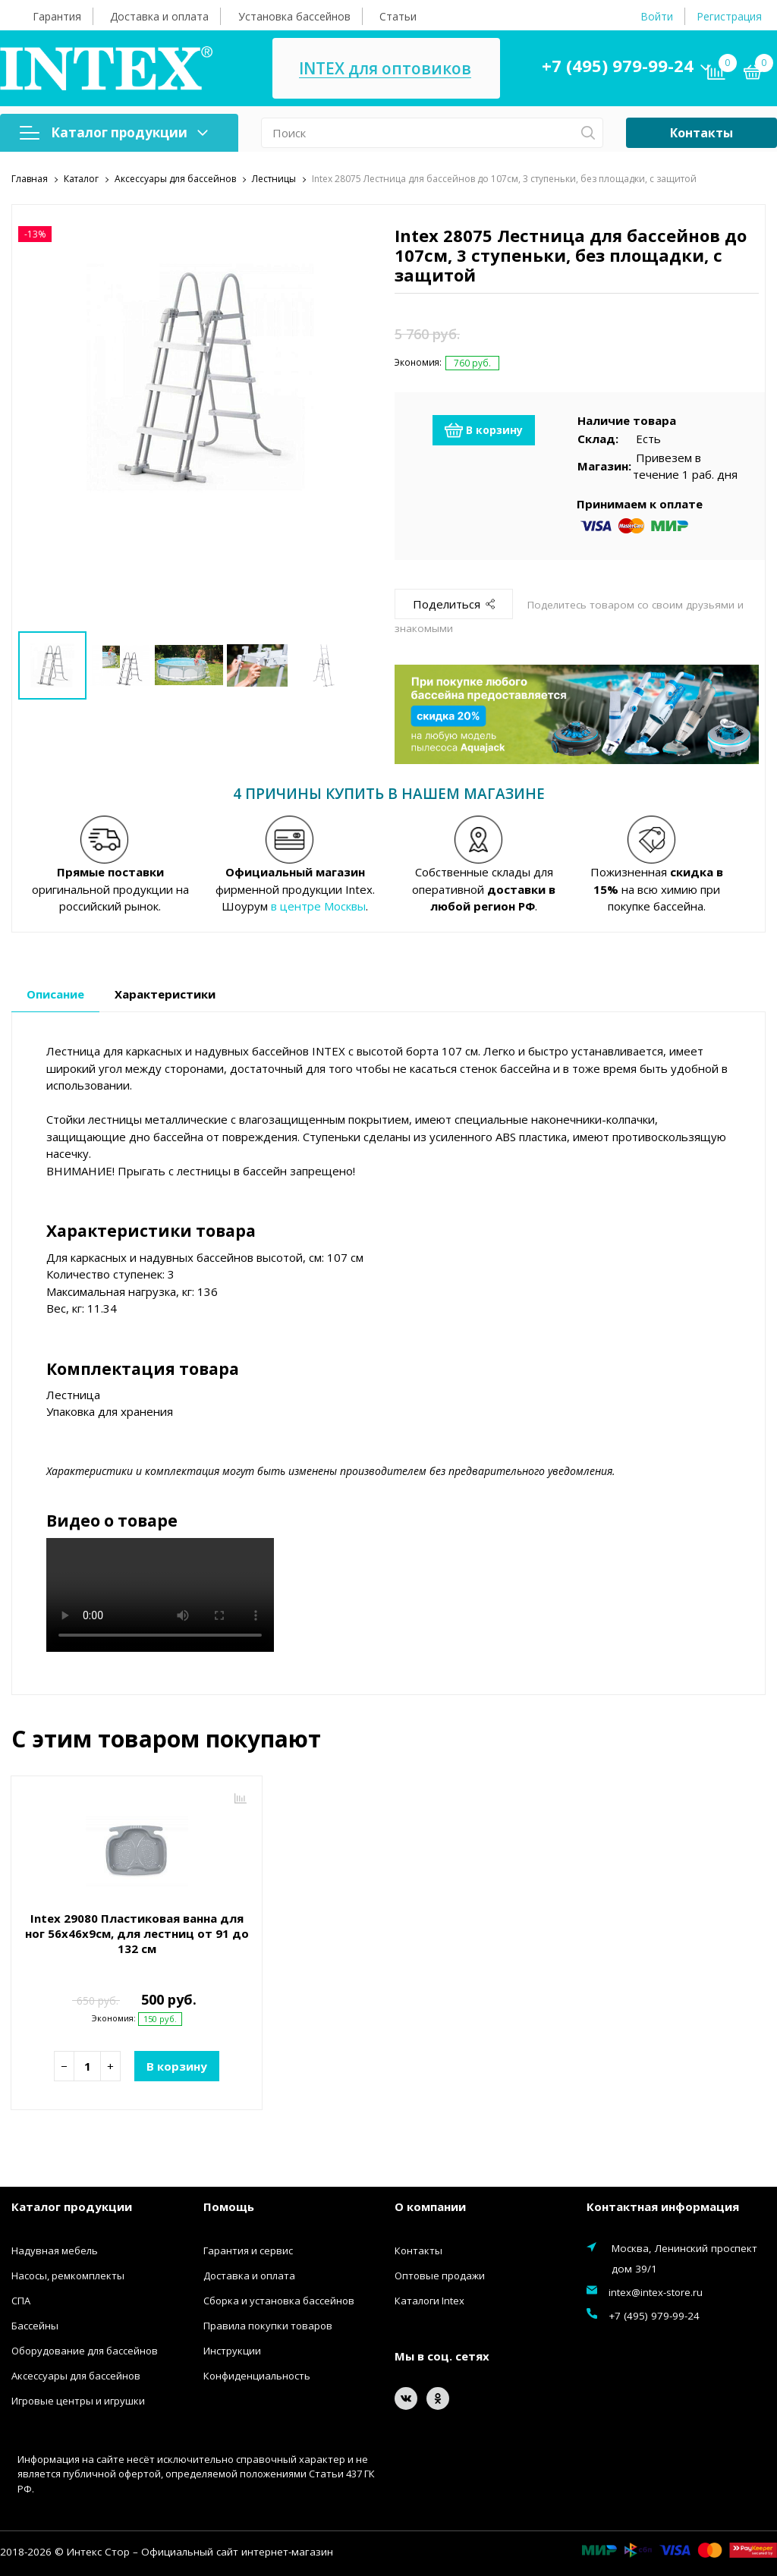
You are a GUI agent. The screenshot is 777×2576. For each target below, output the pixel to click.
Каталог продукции (114, 132)
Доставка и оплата (159, 16)
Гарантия (57, 16)
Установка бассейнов (294, 16)
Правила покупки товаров (267, 2324)
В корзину (484, 429)
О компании (430, 2205)
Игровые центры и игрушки (78, 2399)
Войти (656, 16)
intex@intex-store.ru (656, 2291)
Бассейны (34, 2324)
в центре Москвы (318, 904)
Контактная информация (663, 2205)
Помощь (228, 2205)
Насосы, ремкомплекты (67, 2274)
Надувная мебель (54, 2249)
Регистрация (729, 16)
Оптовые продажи (440, 2274)
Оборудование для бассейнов (84, 2349)
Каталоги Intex (429, 2299)
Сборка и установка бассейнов (278, 2299)
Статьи (398, 16)
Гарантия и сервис (248, 2249)
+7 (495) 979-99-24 (618, 65)
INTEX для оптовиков (385, 68)
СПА (20, 2299)
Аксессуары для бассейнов (75, 2374)
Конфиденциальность (256, 2374)
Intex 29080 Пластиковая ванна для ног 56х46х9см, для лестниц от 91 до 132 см (137, 1932)
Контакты (701, 132)
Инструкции (232, 2349)
